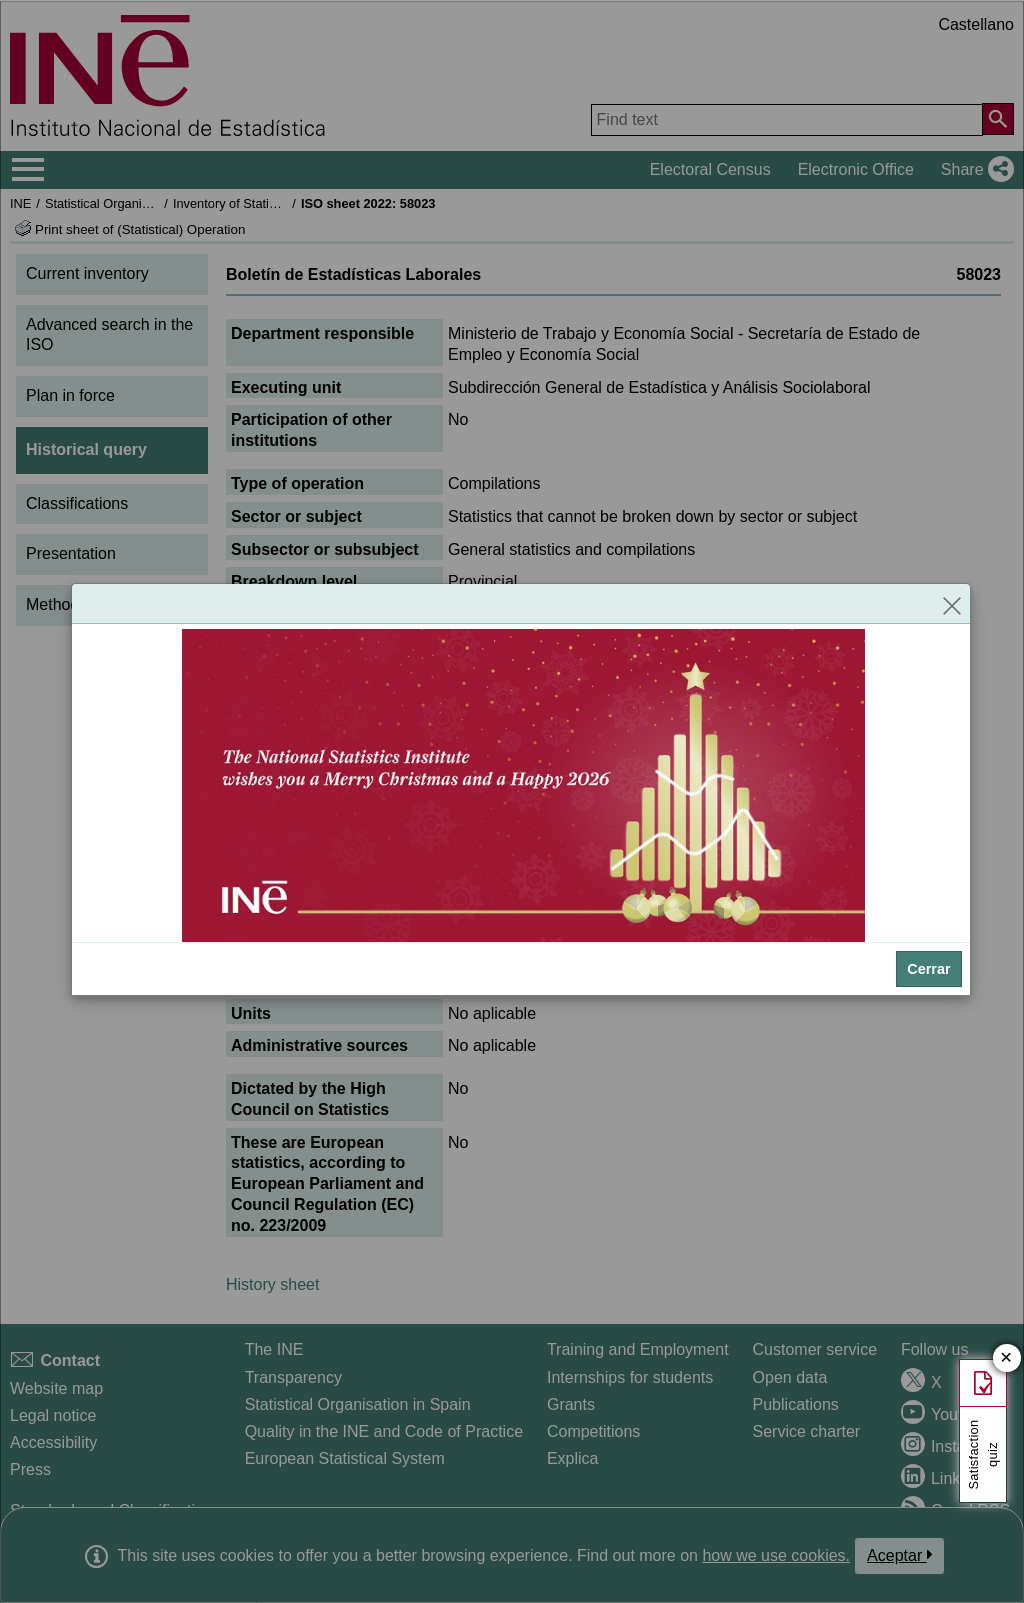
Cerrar (928, 969)
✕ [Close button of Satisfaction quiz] (1006, 1358)
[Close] (952, 604)
